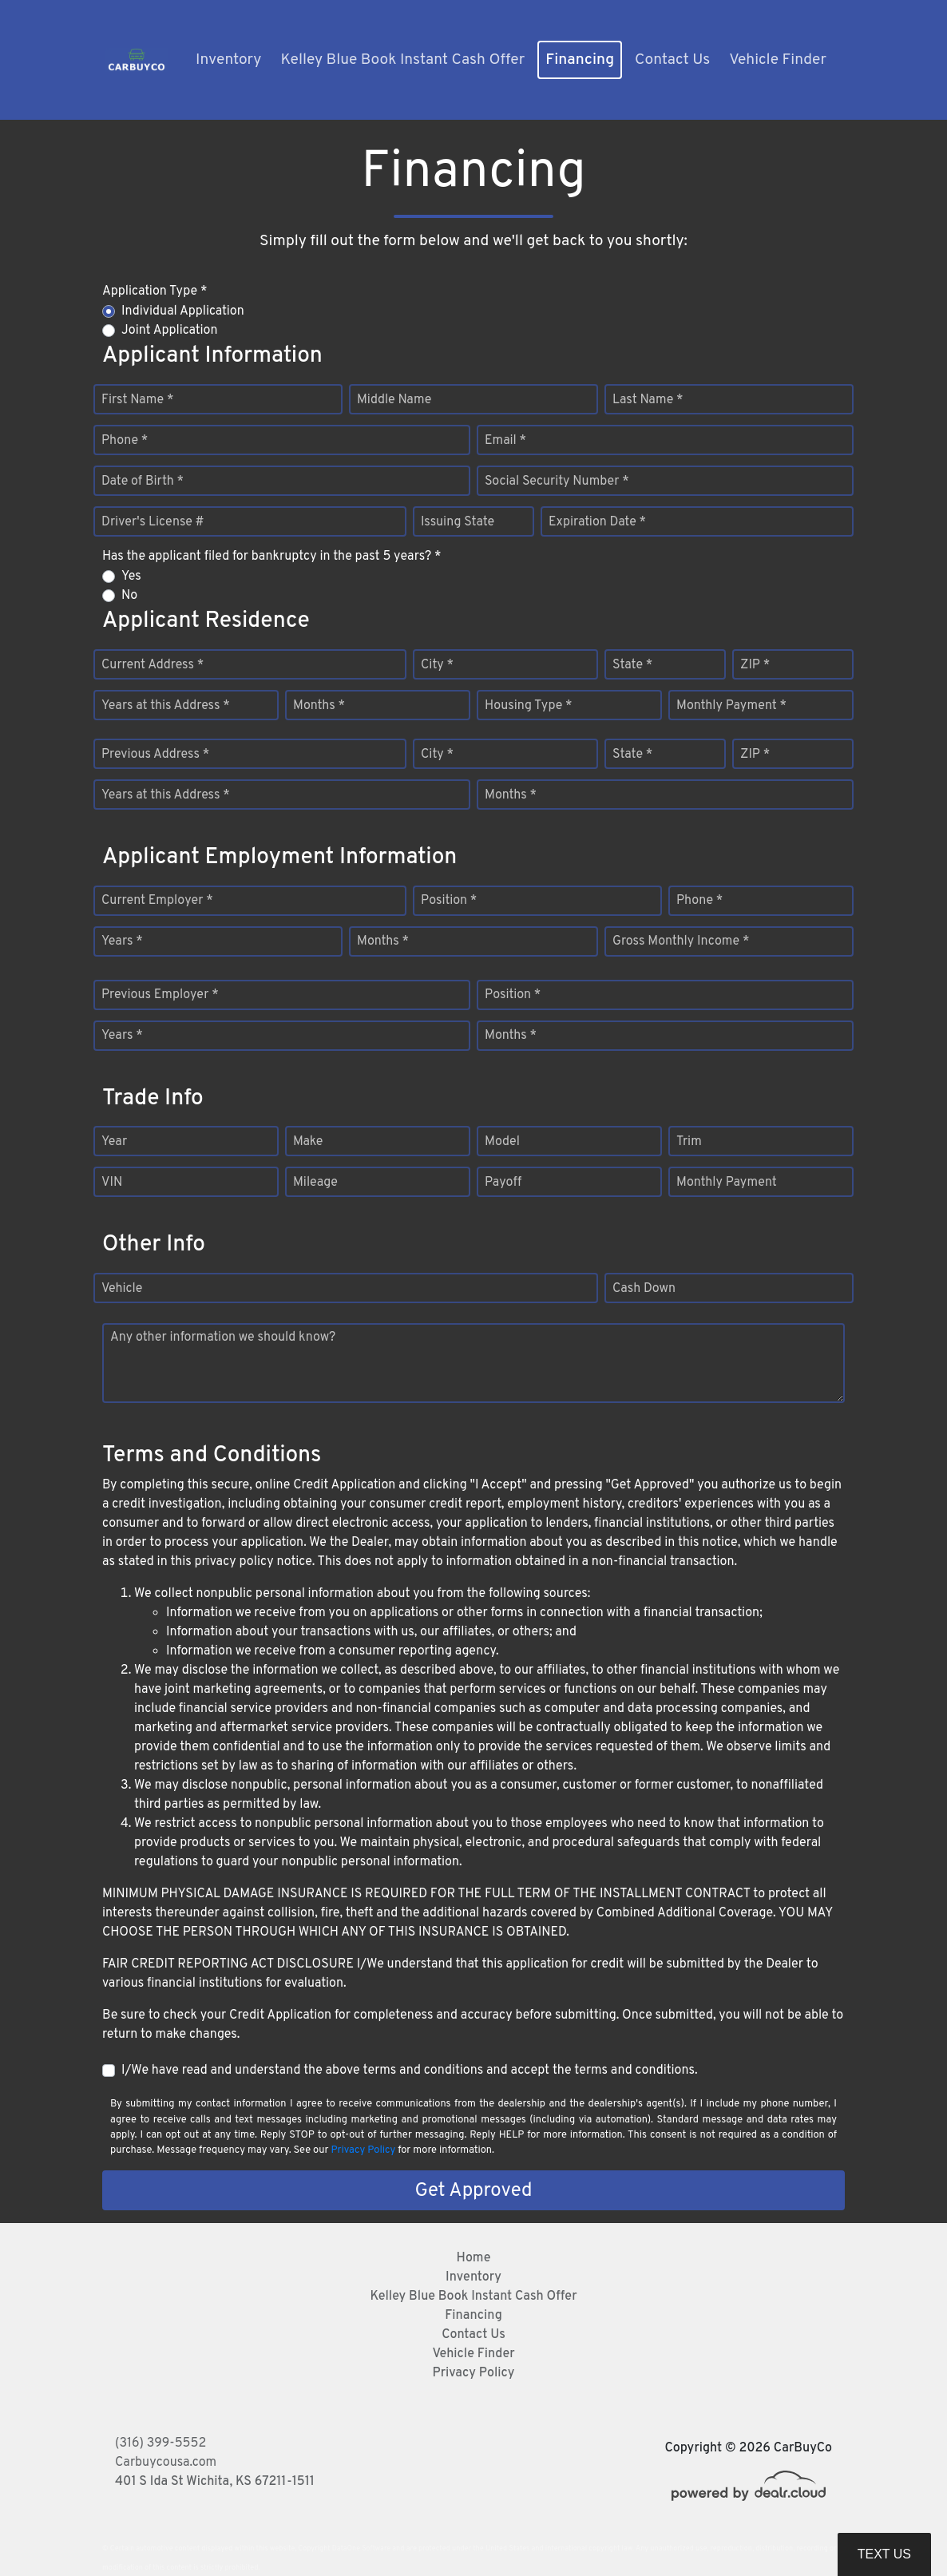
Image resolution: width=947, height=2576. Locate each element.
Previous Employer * (160, 995)
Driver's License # (152, 522)
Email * (505, 441)
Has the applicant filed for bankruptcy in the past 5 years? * (272, 557)
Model (502, 1142)
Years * (122, 941)
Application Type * (154, 291)
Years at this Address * (165, 706)
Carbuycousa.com (165, 2463)
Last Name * (648, 400)
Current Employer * (157, 901)
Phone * (124, 441)
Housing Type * (529, 706)
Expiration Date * (597, 522)
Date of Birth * (142, 481)
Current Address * (152, 665)
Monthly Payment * (731, 706)
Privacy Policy (363, 2150)
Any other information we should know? (222, 1337)
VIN (111, 1183)
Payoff (503, 1183)
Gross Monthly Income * (680, 941)
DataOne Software (361, 2548)
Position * (449, 901)
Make (308, 1142)
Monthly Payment (726, 1183)
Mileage (315, 1183)
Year (114, 1142)
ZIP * (755, 665)
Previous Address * (155, 755)
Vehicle (121, 1289)
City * (437, 665)
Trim (689, 1142)
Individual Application (182, 311)
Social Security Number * (557, 481)
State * (632, 665)
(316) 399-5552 (160, 2443)
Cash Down (644, 1289)
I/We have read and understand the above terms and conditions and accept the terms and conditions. (409, 2071)
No (129, 596)
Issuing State (457, 522)
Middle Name (394, 400)
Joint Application (169, 331)
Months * (319, 706)
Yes (131, 577)
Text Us (884, 2554)
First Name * (137, 400)
